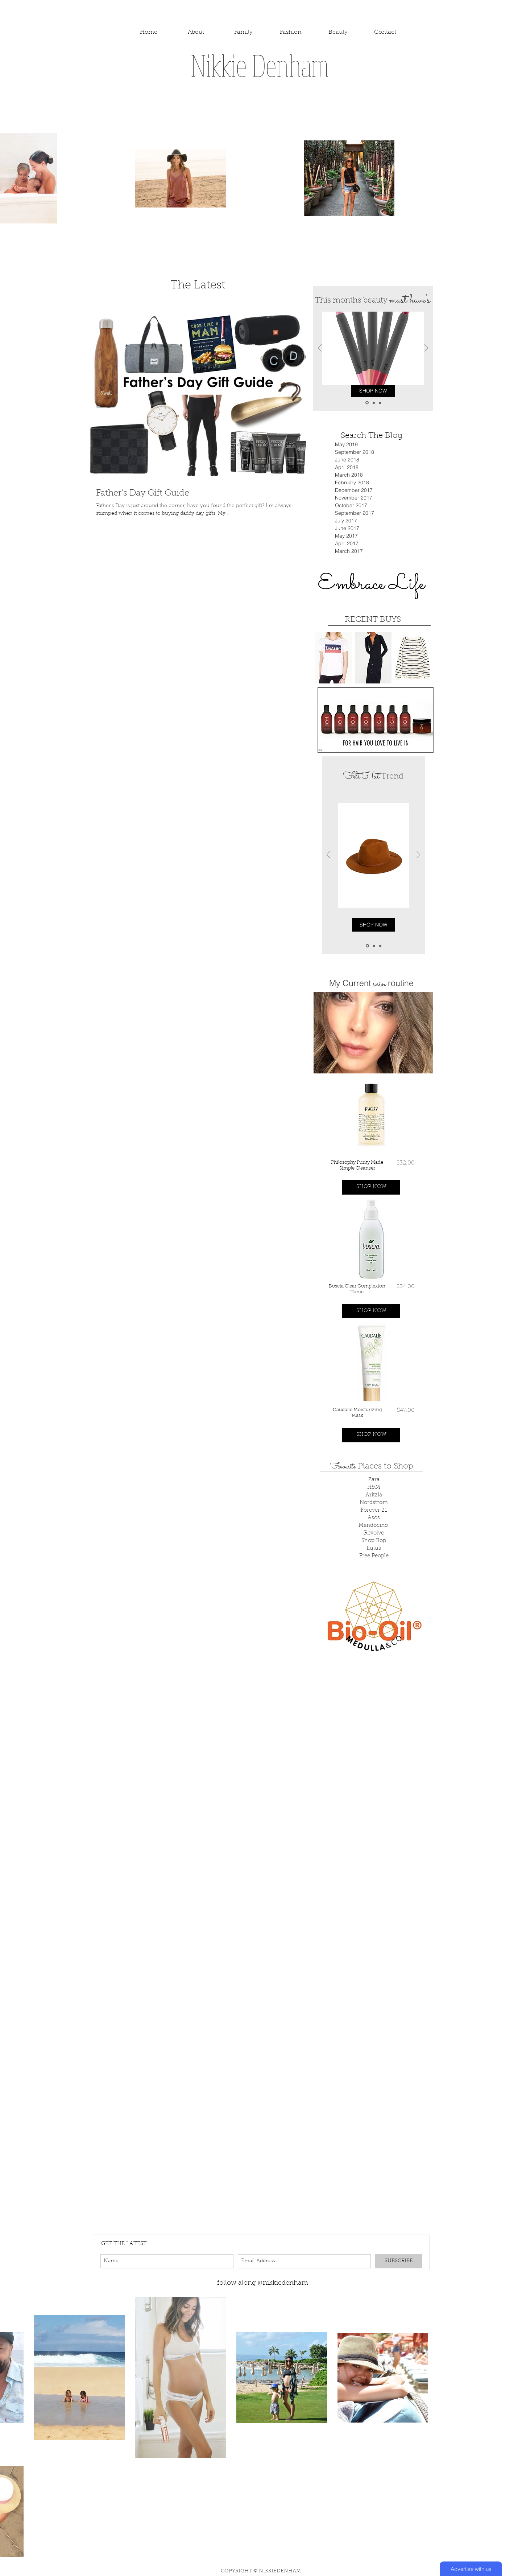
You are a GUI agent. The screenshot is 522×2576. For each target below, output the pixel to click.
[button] (371, 1187)
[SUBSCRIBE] (398, 2261)
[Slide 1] (367, 402)
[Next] (426, 348)
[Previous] (320, 348)
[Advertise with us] (471, 2568)
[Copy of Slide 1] (374, 403)
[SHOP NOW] (373, 391)
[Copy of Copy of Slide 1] (380, 403)
